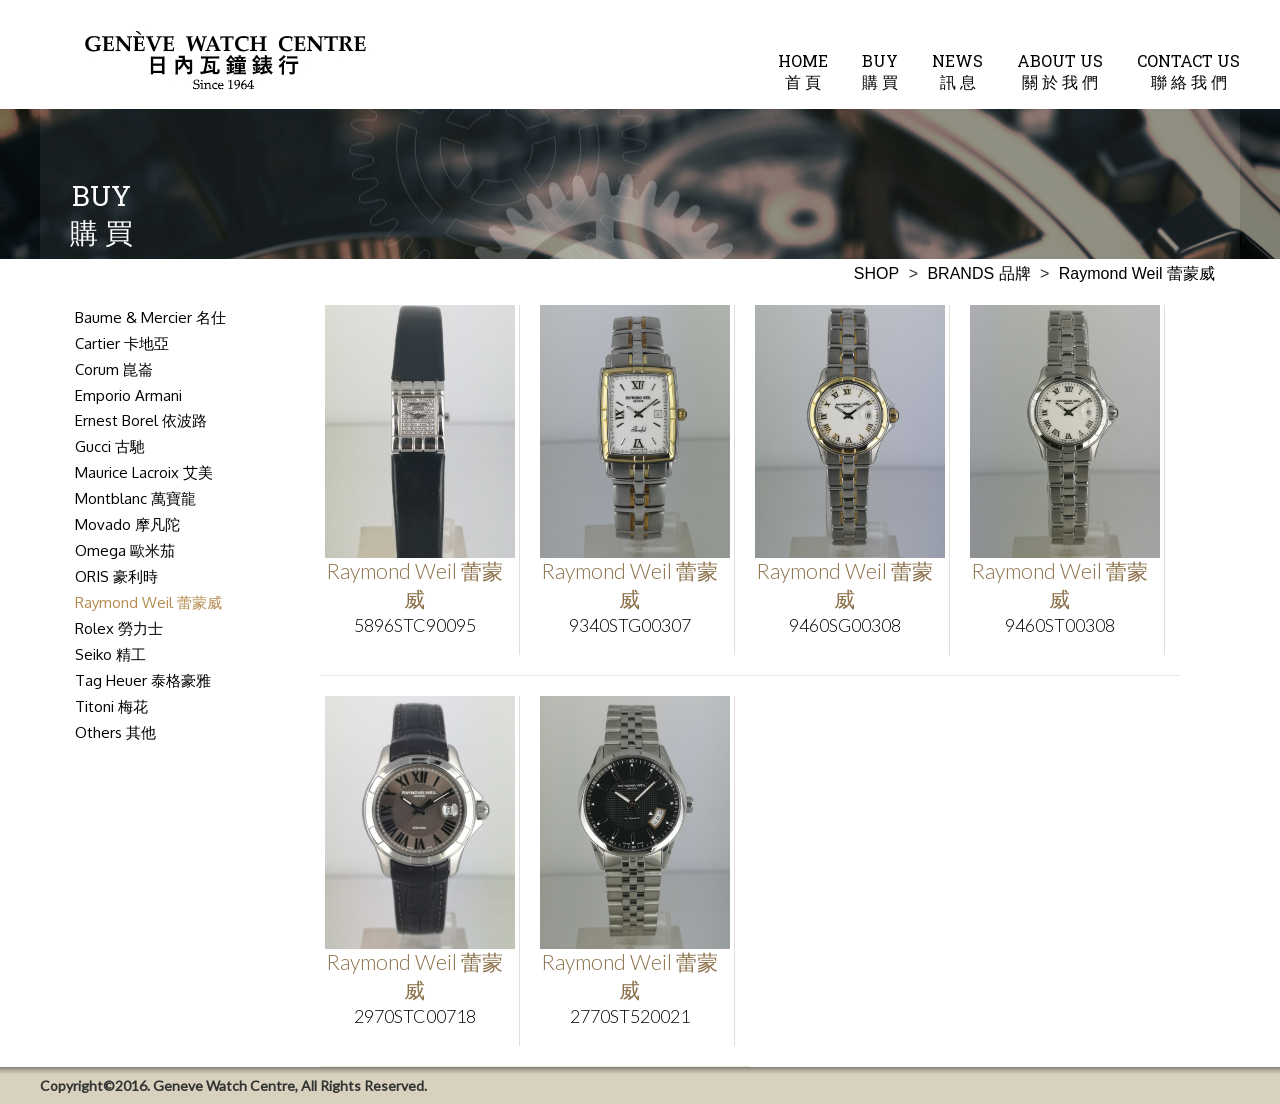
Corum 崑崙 (114, 369)
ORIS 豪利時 (116, 576)
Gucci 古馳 (110, 446)
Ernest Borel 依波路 (141, 420)
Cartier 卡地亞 (122, 343)
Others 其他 (115, 732)
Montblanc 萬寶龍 (135, 498)
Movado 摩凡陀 (127, 524)
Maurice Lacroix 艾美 (144, 472)
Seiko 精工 (110, 654)
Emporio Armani (128, 395)
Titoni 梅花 (111, 706)
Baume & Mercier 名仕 (150, 317)
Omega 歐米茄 (125, 550)
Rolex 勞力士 (119, 628)
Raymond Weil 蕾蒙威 (148, 602)
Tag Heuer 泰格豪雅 (143, 680)
